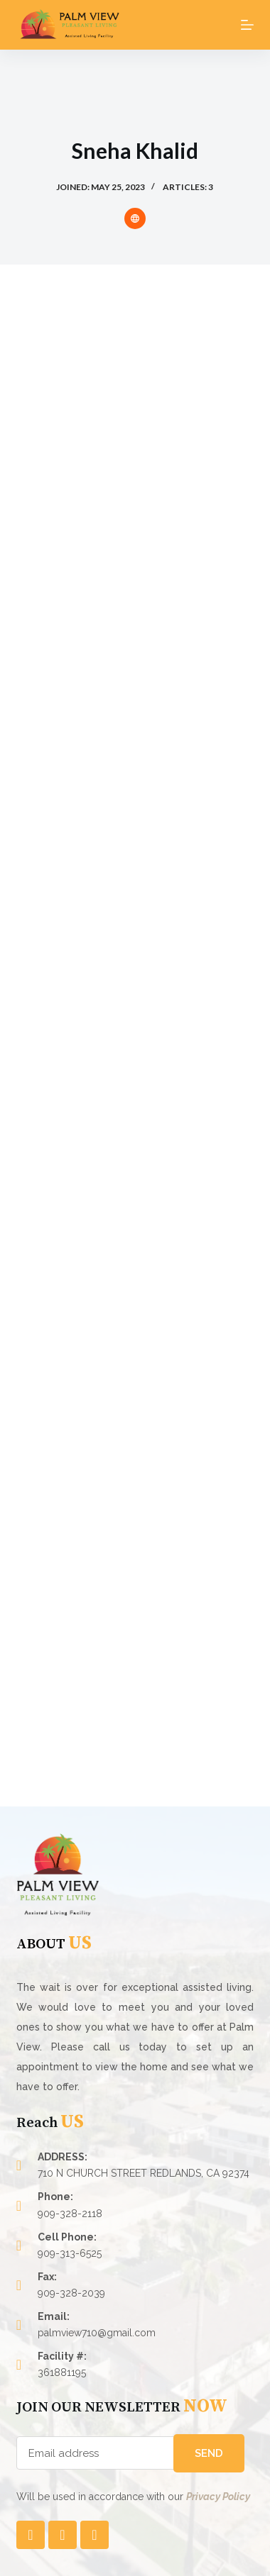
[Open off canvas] (247, 24)
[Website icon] (135, 218)
